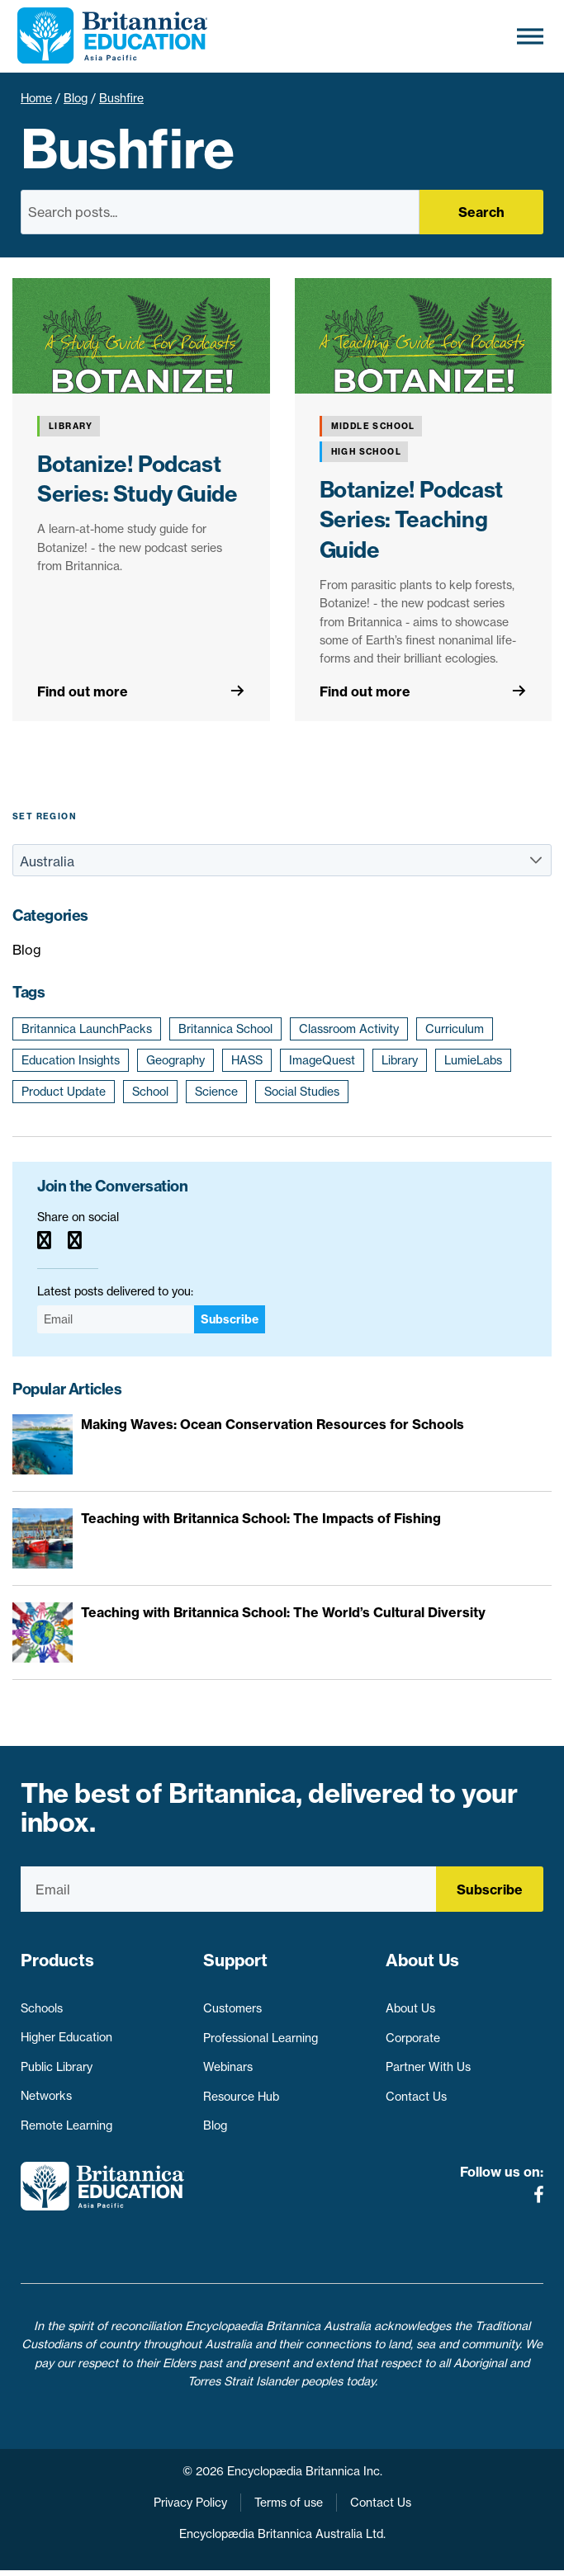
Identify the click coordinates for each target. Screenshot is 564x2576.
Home (36, 98)
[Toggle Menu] (530, 36)
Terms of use (288, 2508)
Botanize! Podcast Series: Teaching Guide (411, 520)
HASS (247, 1060)
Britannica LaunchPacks (86, 1028)
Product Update (63, 1091)
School (150, 1091)
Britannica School (225, 1028)
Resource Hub (241, 2090)
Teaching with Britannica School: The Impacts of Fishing (261, 1518)
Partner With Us (428, 2060)
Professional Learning (260, 2031)
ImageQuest (322, 1060)
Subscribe (229, 1319)
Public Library (56, 2060)
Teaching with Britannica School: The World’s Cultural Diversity (283, 1612)
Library (400, 1060)
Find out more (82, 691)
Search (481, 212)
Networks (46, 2090)
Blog (76, 98)
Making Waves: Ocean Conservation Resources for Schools (272, 1424)
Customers (232, 2001)
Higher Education (66, 2031)
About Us (410, 2001)
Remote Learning (66, 2119)
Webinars (228, 2060)
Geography (175, 1060)
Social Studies (301, 1091)
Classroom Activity (349, 1028)
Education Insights (70, 1060)
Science (216, 1091)
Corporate (413, 2031)
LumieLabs (473, 1060)
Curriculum (454, 1028)
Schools (42, 2001)
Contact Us (416, 2090)
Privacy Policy (190, 2508)
